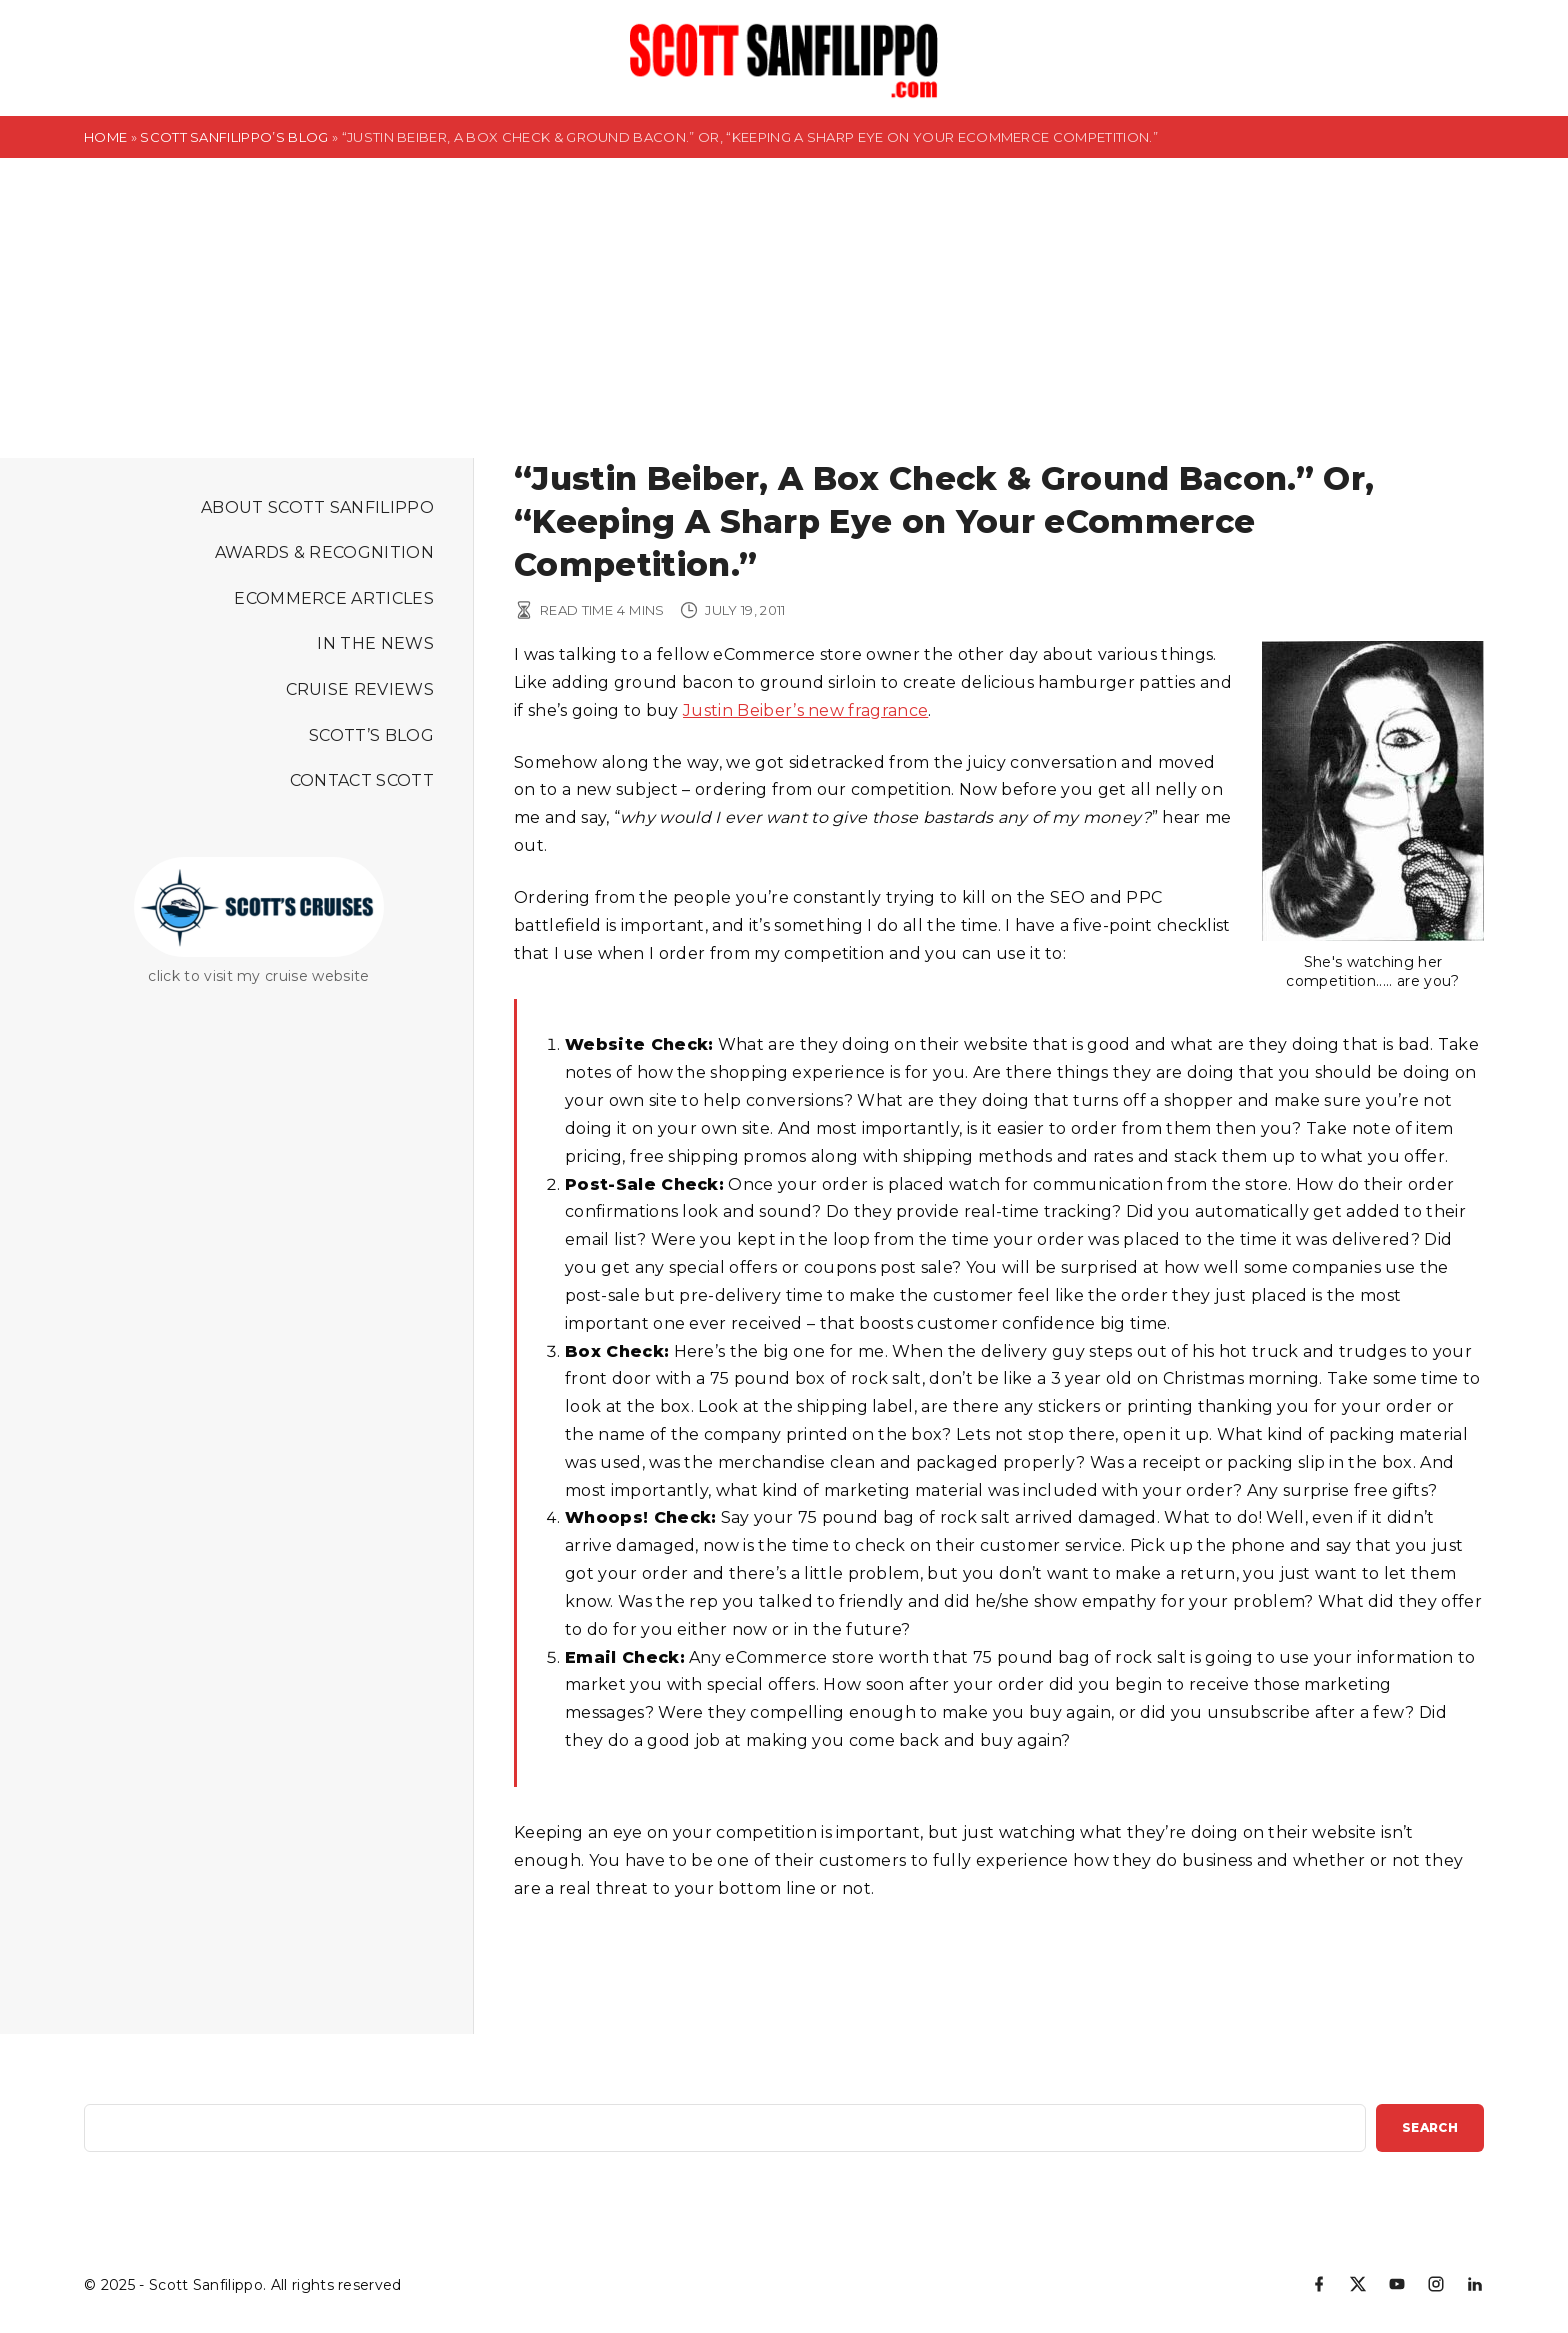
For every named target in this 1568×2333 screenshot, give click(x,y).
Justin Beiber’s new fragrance (805, 710)
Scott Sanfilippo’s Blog (234, 137)
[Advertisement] (784, 308)
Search (1430, 2127)
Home (105, 137)
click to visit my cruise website (258, 976)
